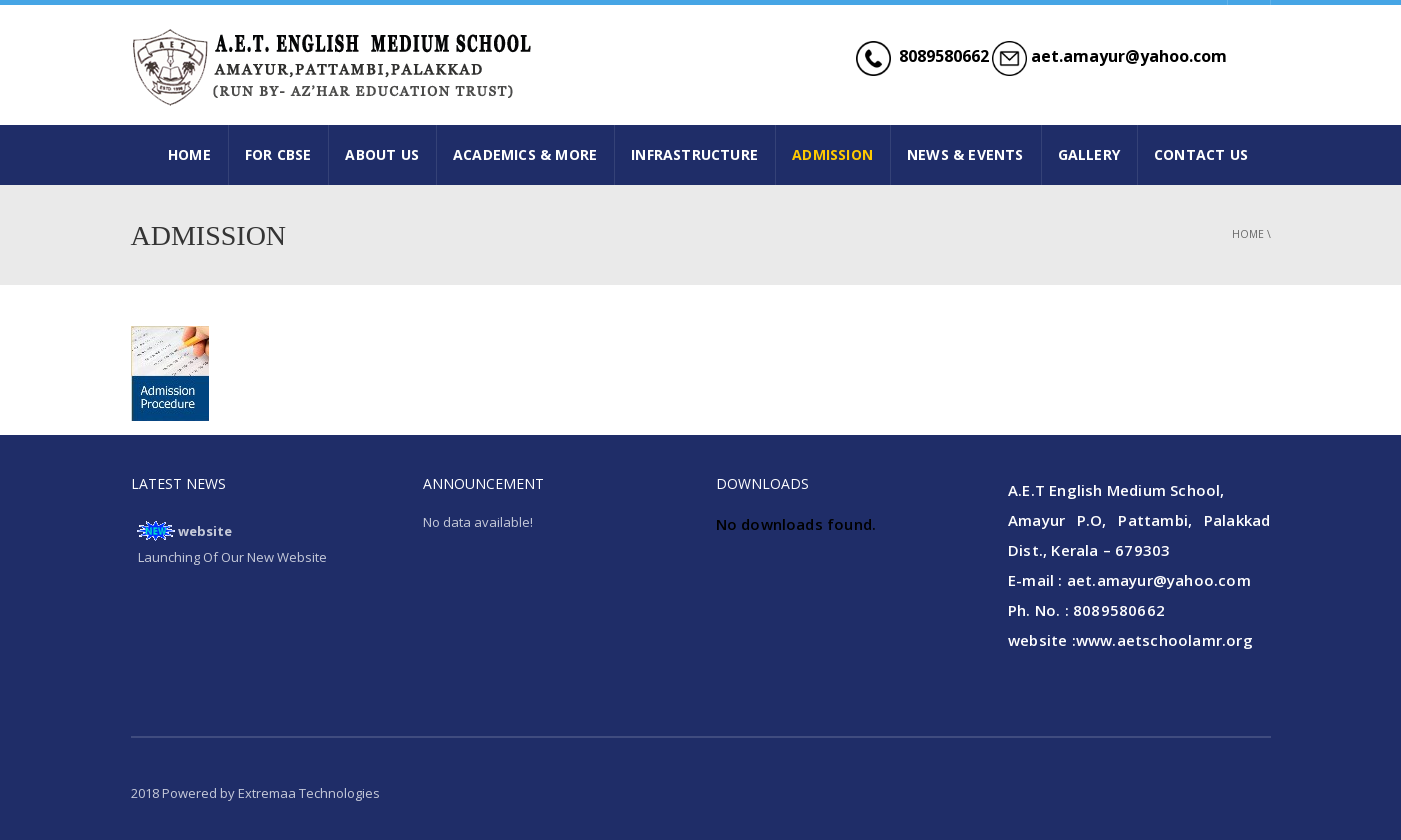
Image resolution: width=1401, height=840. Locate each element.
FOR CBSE (278, 154)
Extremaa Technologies (309, 793)
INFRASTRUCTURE (694, 154)
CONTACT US (1201, 154)
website (205, 531)
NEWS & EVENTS (965, 154)
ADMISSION (832, 154)
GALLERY (1089, 154)
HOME (189, 154)
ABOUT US (382, 154)
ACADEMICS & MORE (525, 154)
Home (1248, 234)
